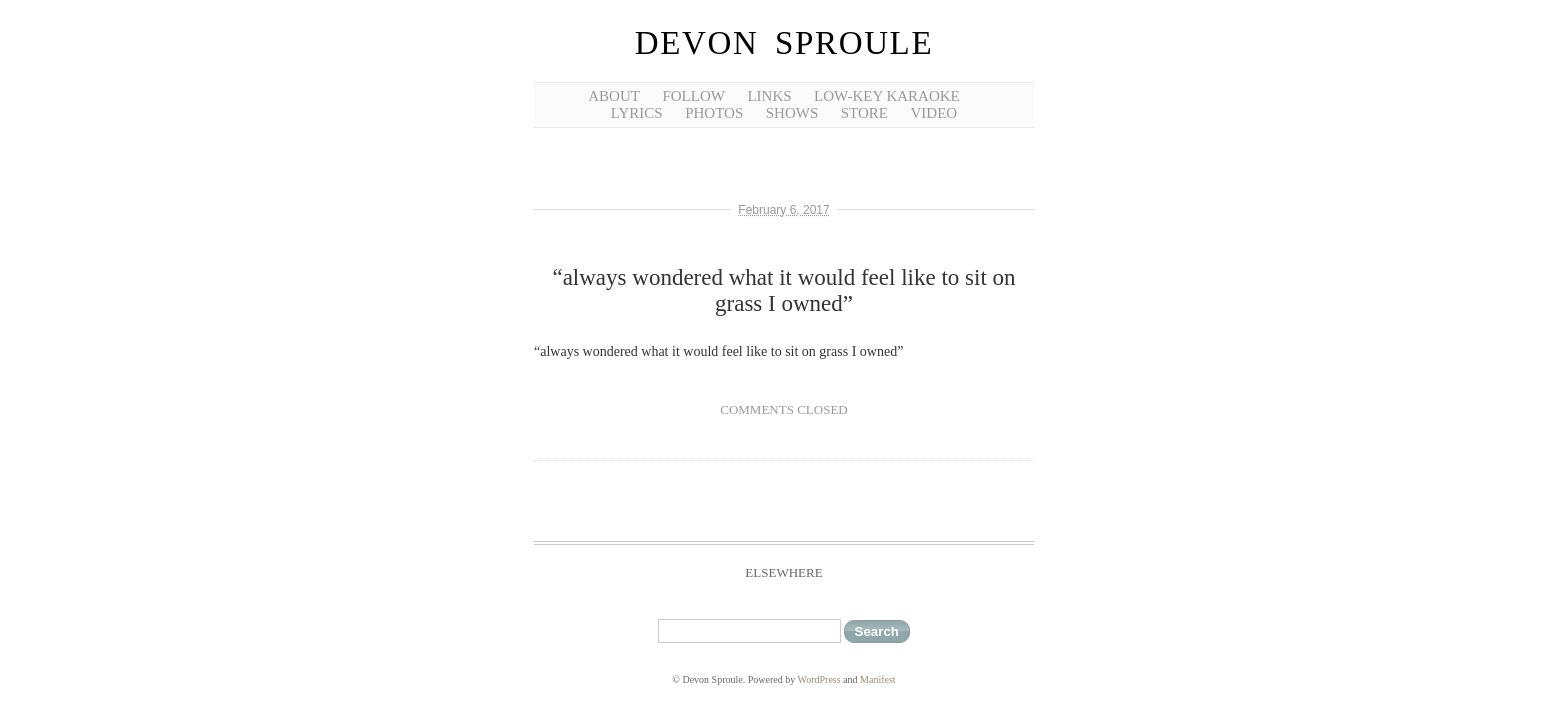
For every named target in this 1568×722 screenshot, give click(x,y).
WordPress (819, 679)
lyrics (637, 113)
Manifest (878, 679)
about (614, 96)
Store (864, 113)
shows (792, 113)
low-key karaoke (887, 96)
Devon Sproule (784, 43)
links (769, 96)
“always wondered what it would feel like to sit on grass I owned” (783, 290)
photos (714, 113)
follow (693, 96)
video (934, 113)
